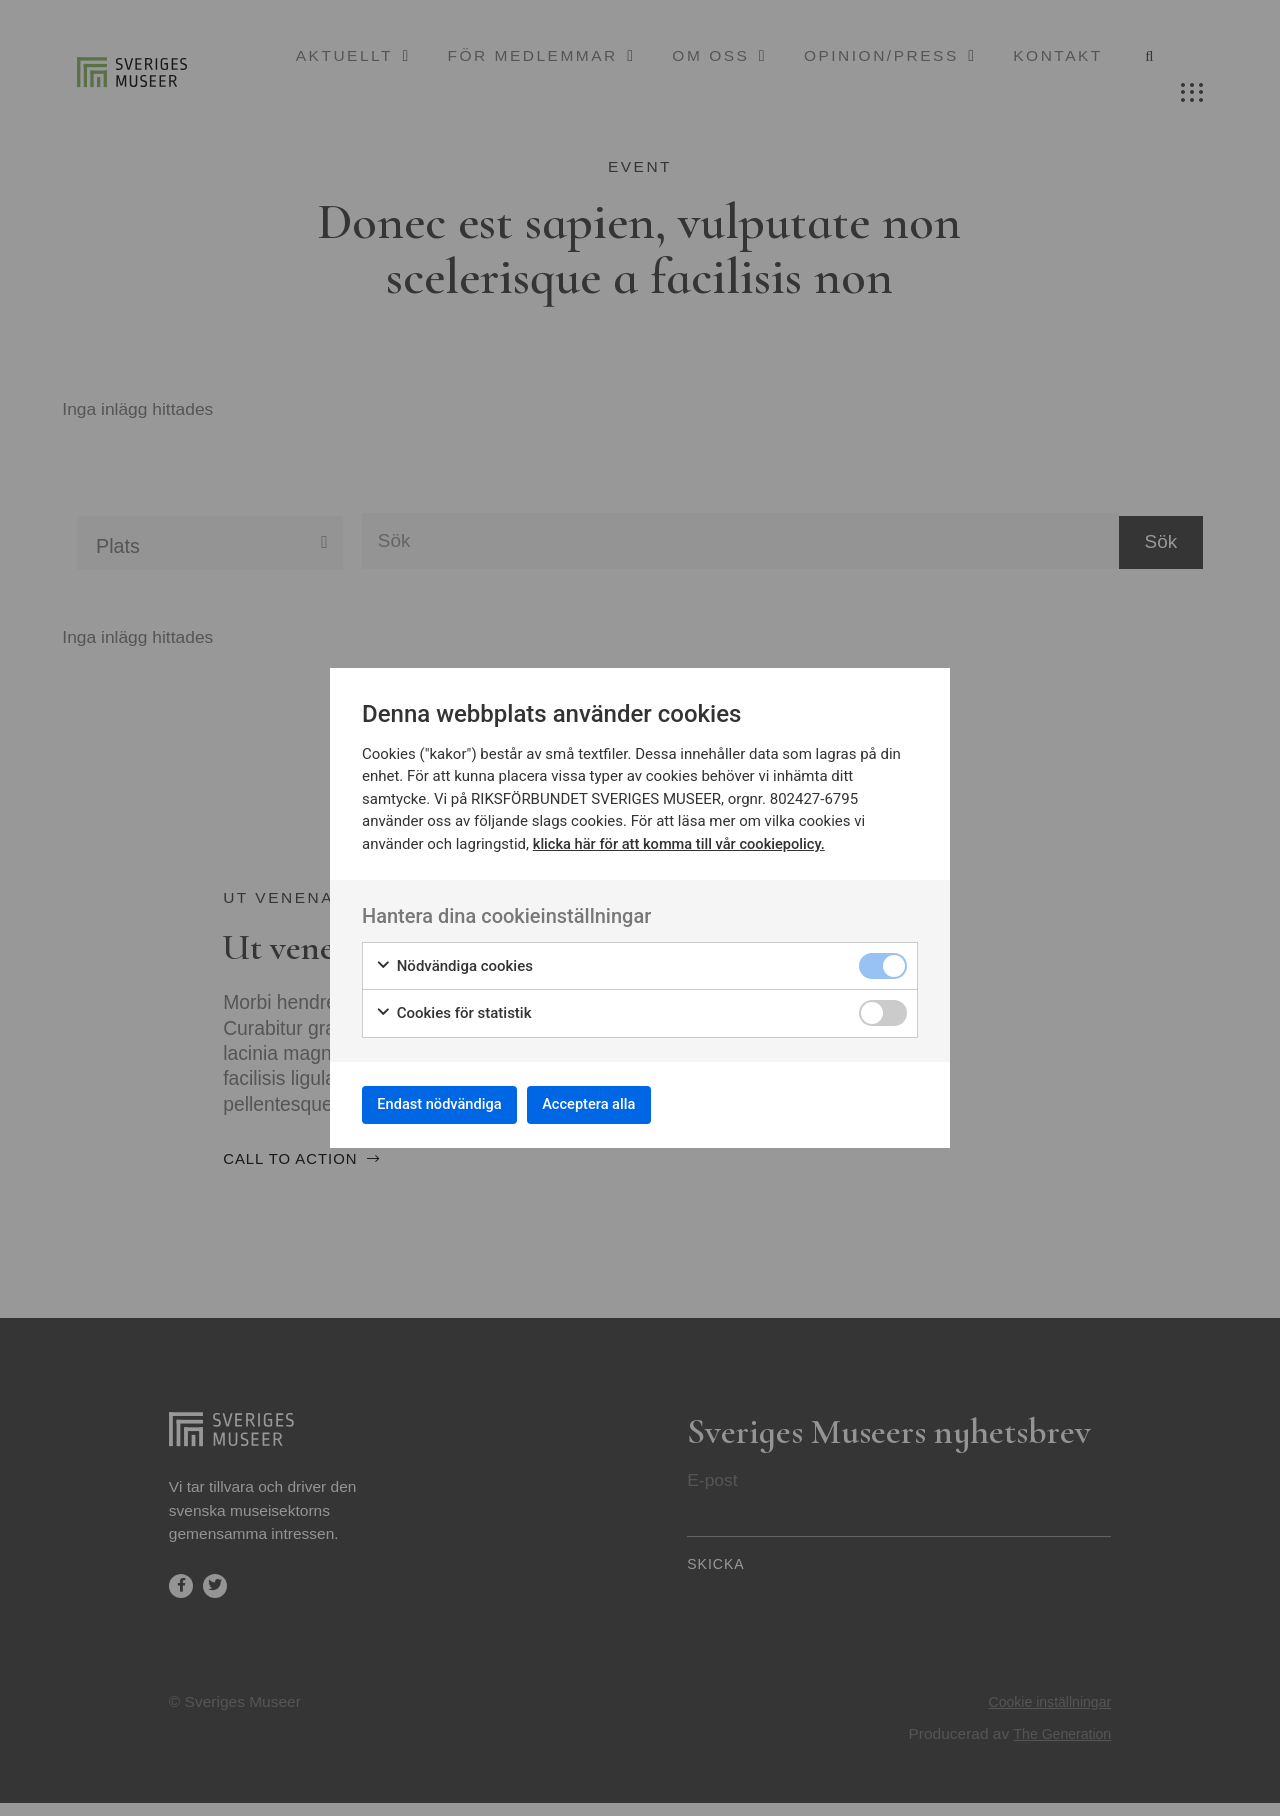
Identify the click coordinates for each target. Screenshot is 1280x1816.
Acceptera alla (622, 1103)
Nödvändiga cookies (454, 960)
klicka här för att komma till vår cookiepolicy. (682, 839)
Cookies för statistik (453, 1008)
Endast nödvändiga (451, 1103)
